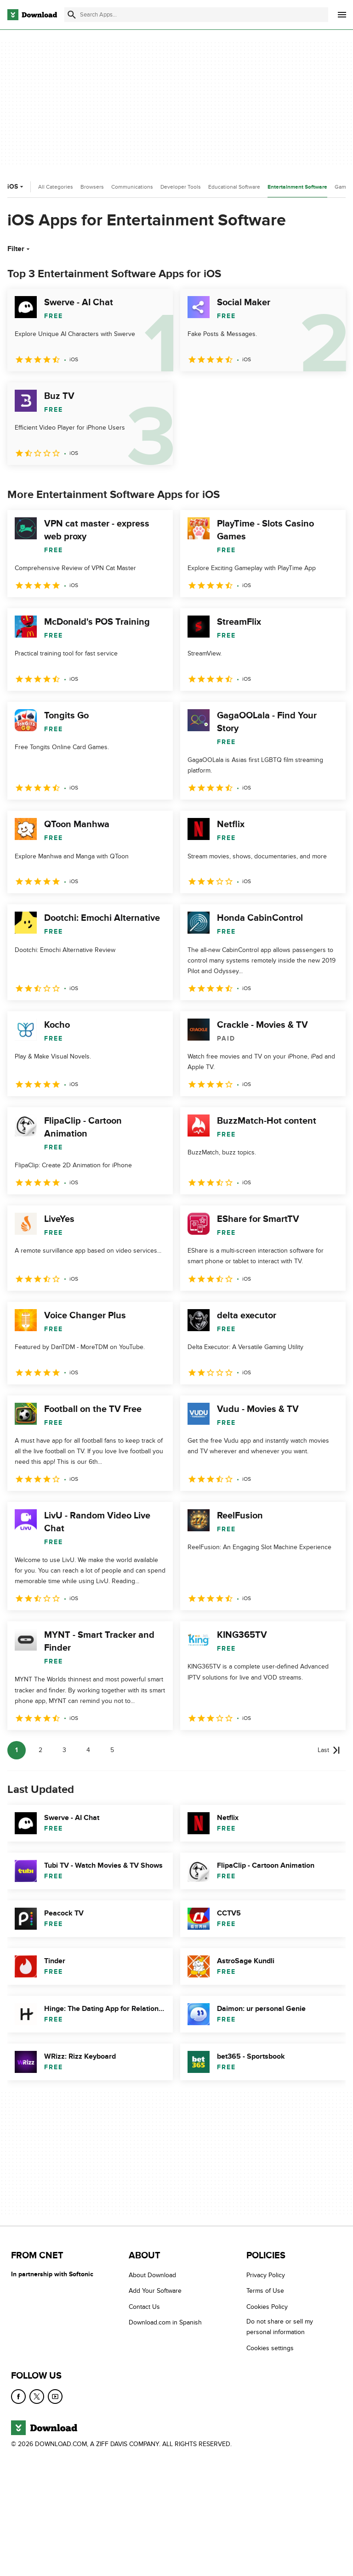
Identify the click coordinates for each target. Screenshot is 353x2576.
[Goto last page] (329, 1750)
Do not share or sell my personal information (279, 2327)
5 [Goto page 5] (112, 1750)
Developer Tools (180, 187)
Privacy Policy (265, 2275)
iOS (16, 186)
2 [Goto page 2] (40, 1750)
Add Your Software (155, 2291)
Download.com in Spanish (165, 2322)
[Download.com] (32, 14)
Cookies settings (270, 2348)
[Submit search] (71, 14)
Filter (19, 248)
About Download (152, 2275)
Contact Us (144, 2307)
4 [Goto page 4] (88, 1750)
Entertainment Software (297, 187)
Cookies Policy (267, 2307)
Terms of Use (265, 2291)
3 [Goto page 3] (64, 1750)
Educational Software (234, 187)
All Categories (55, 187)
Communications (132, 187)
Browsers (92, 187)
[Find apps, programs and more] (196, 14)
